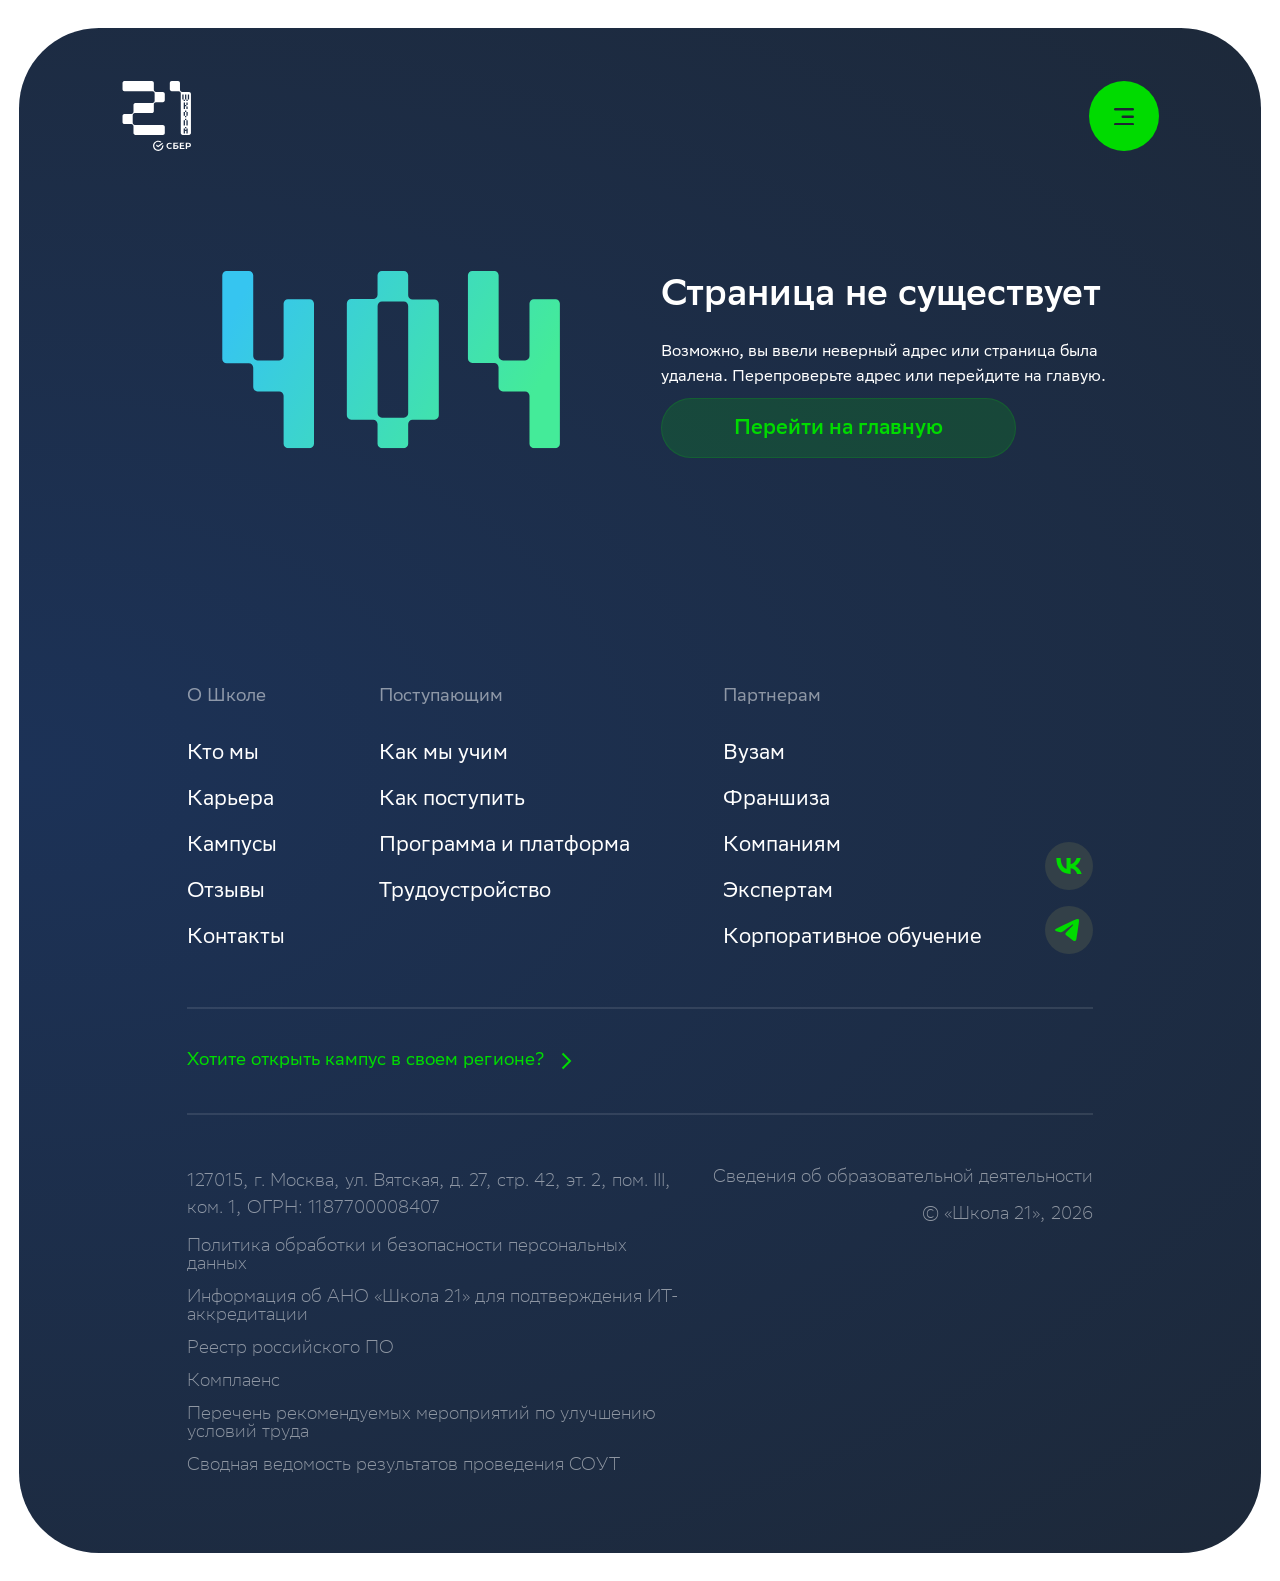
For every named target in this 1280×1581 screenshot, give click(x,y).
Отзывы (226, 892)
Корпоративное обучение (852, 938)
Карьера (230, 800)
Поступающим (441, 697)
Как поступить (452, 800)
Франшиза (776, 800)
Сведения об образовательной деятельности (903, 1178)
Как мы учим (443, 754)
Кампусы (232, 846)
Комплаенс (233, 1382)
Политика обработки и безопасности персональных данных (407, 1256)
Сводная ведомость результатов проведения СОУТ (403, 1466)
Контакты (236, 938)
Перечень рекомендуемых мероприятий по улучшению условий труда (421, 1424)
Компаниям (782, 846)
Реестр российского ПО (290, 1349)
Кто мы (223, 754)
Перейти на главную (838, 429)
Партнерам (772, 697)
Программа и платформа (504, 846)
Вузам (754, 754)
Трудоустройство (465, 892)
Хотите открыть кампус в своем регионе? (386, 1061)
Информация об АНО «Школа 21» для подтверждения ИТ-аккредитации (432, 1307)
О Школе (226, 697)
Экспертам (778, 892)
